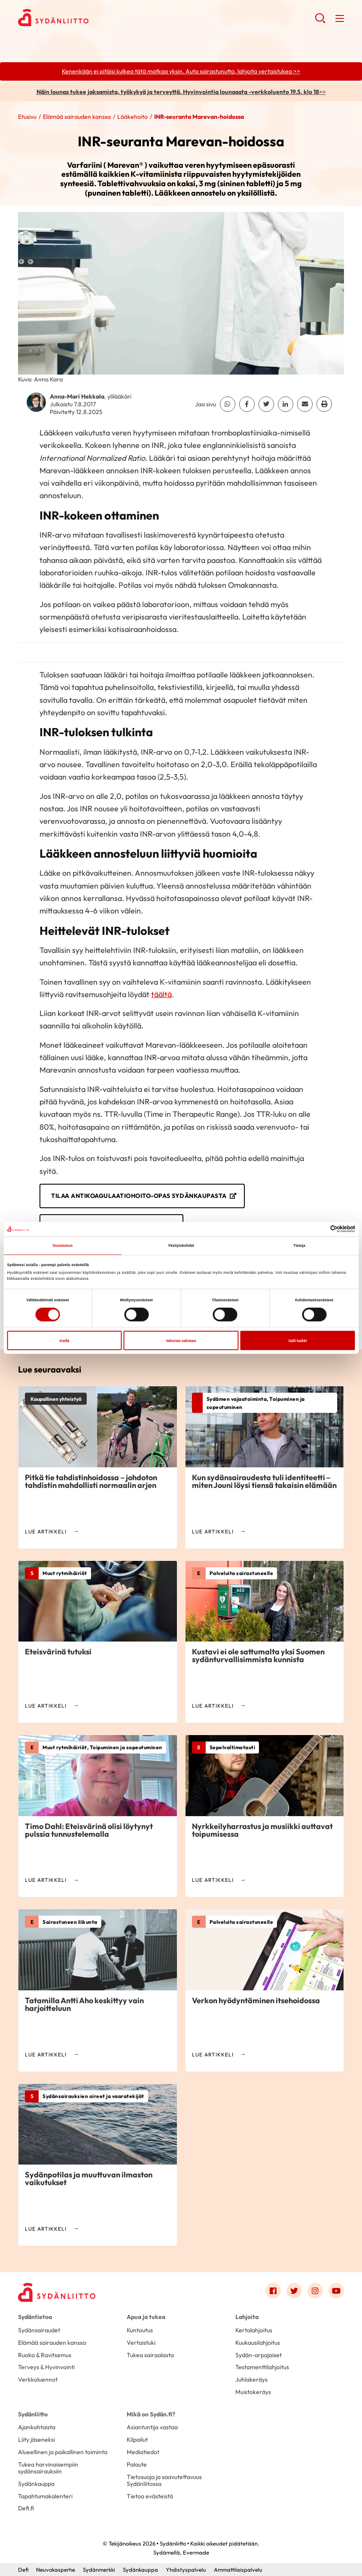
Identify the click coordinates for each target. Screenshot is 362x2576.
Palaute (137, 2464)
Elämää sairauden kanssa (77, 117)
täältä (161, 994)
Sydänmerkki (99, 2569)
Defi (23, 2569)
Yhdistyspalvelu (186, 2569)
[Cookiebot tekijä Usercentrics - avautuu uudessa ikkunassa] (317, 1229)
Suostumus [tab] (62, 1245)
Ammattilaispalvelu (238, 2569)
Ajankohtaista (36, 2427)
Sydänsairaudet (39, 2330)
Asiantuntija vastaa (152, 2427)
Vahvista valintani (181, 1340)
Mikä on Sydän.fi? (151, 2414)
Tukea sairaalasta (150, 2355)
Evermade (196, 2552)
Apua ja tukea (146, 2317)
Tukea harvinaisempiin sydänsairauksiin (48, 2468)
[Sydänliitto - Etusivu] (56, 2292)
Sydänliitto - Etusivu (86, 17)
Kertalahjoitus (253, 2330)
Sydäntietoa (35, 2317)
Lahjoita (247, 2317)
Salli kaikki (297, 1340)
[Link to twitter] (294, 2290)
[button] (320, 21)
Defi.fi (26, 2508)
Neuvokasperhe (55, 2569)
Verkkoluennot (38, 2379)
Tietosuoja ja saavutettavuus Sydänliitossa (164, 2480)
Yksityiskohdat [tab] (181, 1245)
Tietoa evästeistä (150, 2496)
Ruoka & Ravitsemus (44, 2355)
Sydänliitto (33, 2414)
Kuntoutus (140, 2330)
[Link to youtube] (336, 2290)
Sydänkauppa (36, 2484)
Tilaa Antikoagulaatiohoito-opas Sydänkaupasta (139, 1196)
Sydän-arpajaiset (258, 2355)
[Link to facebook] (273, 2290)
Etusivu (27, 117)
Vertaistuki (141, 2342)
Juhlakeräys (251, 2379)
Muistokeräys (253, 2392)
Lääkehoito (132, 117)
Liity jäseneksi (36, 2439)
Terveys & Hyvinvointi (46, 2367)
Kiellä (64, 1340)
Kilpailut (137, 2439)
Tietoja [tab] (299, 1245)
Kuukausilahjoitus (257, 2342)
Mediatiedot (143, 2452)
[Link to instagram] (315, 2290)
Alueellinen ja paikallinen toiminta (62, 2452)
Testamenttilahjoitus (262, 2367)
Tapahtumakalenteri (45, 2496)
